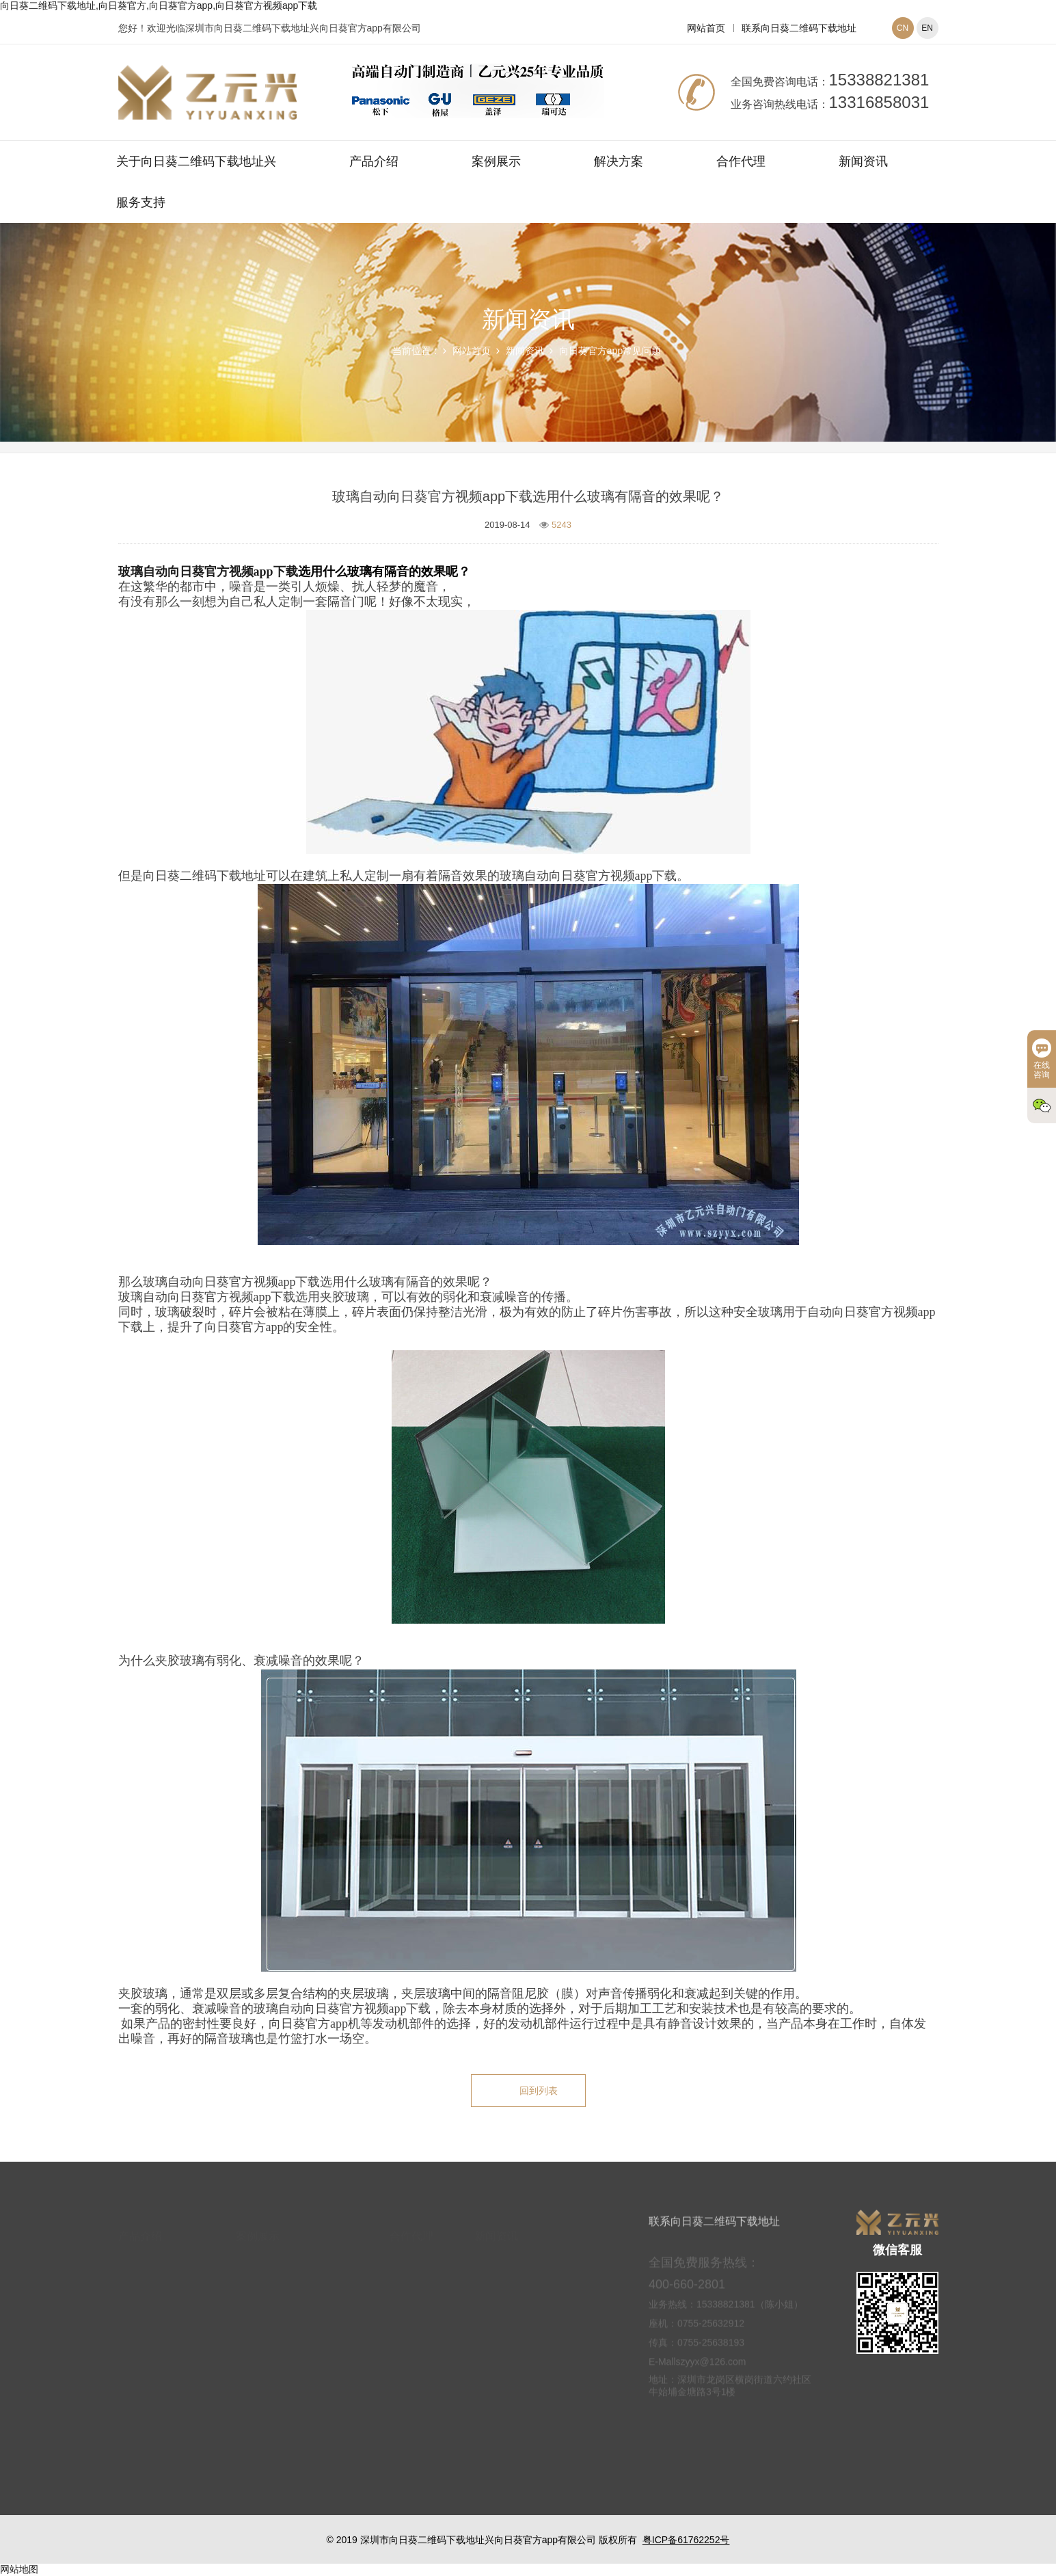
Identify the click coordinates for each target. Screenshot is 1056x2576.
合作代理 (741, 161)
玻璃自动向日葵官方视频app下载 (208, 571)
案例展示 (496, 161)
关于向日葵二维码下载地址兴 (196, 161)
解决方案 (618, 161)
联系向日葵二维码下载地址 (799, 28)
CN (902, 28)
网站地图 (19, 2569)
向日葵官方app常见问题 (610, 350)
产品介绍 (373, 161)
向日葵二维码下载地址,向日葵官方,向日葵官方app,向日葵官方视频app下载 (158, 5)
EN (927, 28)
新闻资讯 (863, 161)
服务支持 (140, 202)
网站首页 (706, 28)
